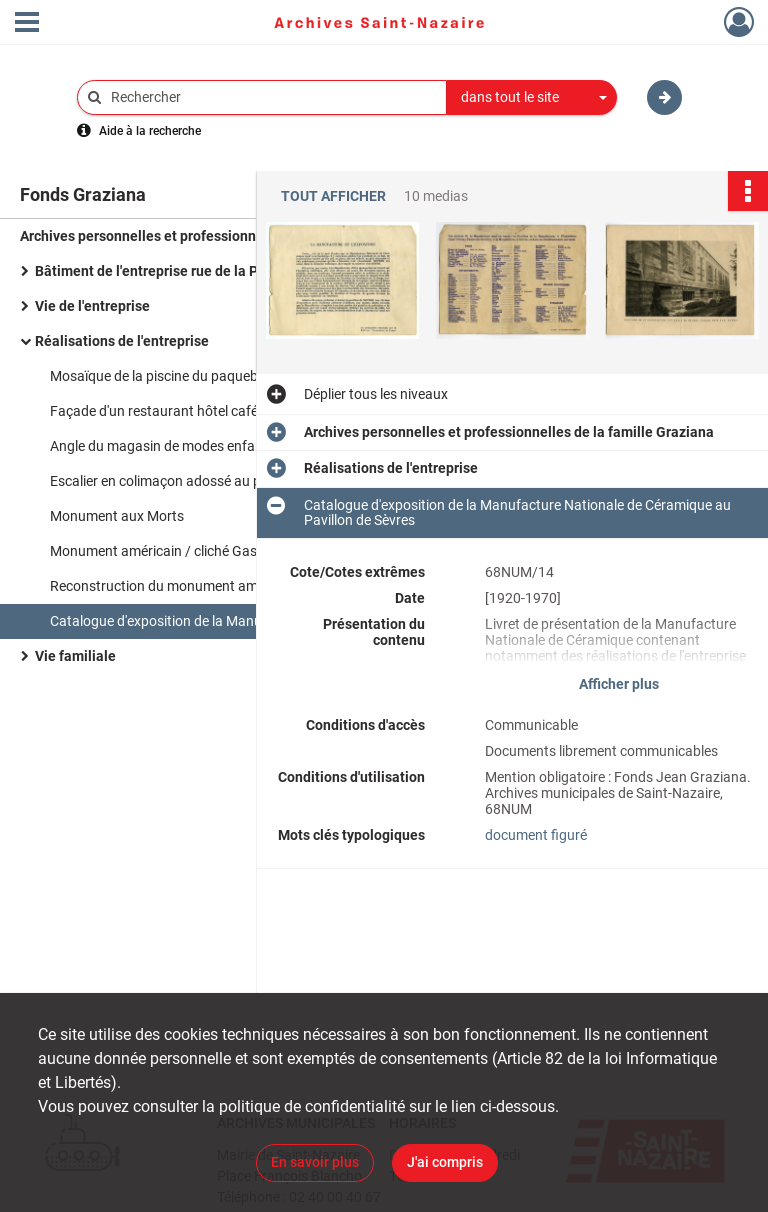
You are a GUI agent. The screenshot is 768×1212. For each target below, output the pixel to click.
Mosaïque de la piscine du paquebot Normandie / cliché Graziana (250, 376)
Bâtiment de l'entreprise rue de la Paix (156, 271)
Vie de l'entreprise (92, 306)
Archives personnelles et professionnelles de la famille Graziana (220, 236)
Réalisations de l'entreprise (122, 341)
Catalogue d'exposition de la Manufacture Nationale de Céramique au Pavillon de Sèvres (250, 621)
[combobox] (532, 98)
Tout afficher (333, 196)
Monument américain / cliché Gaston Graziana (194, 551)
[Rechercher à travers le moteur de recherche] (272, 97)
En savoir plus (315, 1162)
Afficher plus (619, 684)
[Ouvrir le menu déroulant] (27, 24)
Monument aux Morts (117, 516)
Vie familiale (75, 656)
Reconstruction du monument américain (174, 586)
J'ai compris (445, 1162)
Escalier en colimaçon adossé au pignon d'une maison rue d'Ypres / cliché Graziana (250, 481)
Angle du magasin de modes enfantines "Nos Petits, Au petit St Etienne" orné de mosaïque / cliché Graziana (250, 446)
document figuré (536, 835)
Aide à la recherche (150, 131)
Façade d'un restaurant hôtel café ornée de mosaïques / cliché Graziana (250, 411)
